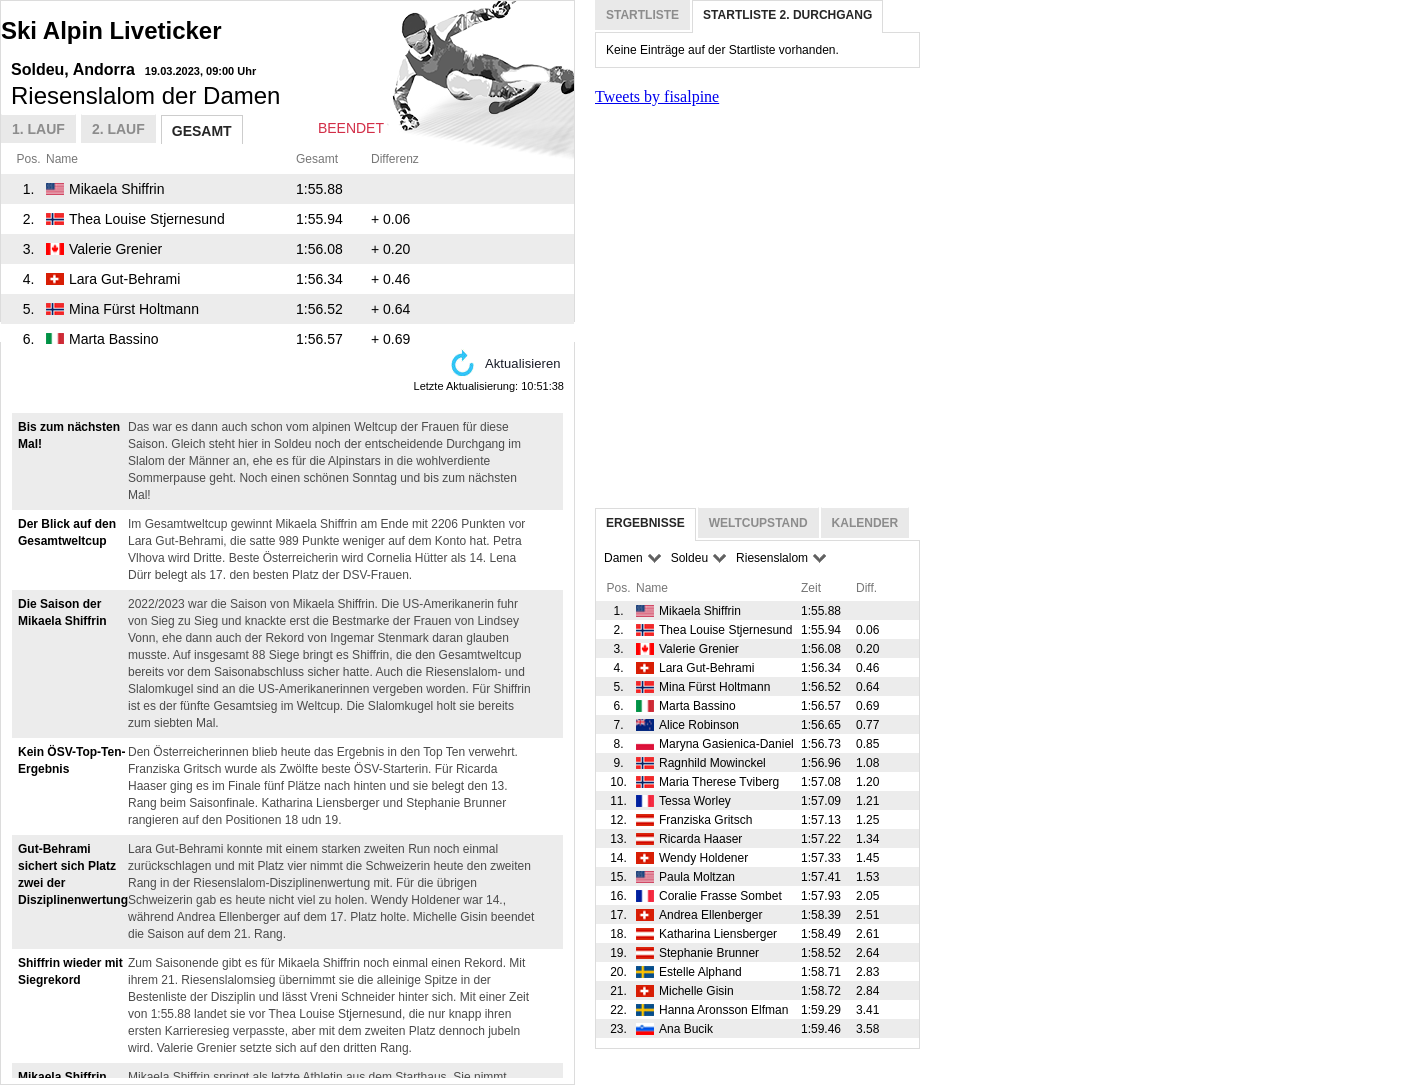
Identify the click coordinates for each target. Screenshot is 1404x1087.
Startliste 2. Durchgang (787, 15)
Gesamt (202, 131)
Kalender (865, 523)
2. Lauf (118, 129)
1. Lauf (38, 129)
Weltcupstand (758, 523)
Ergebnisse (645, 523)
